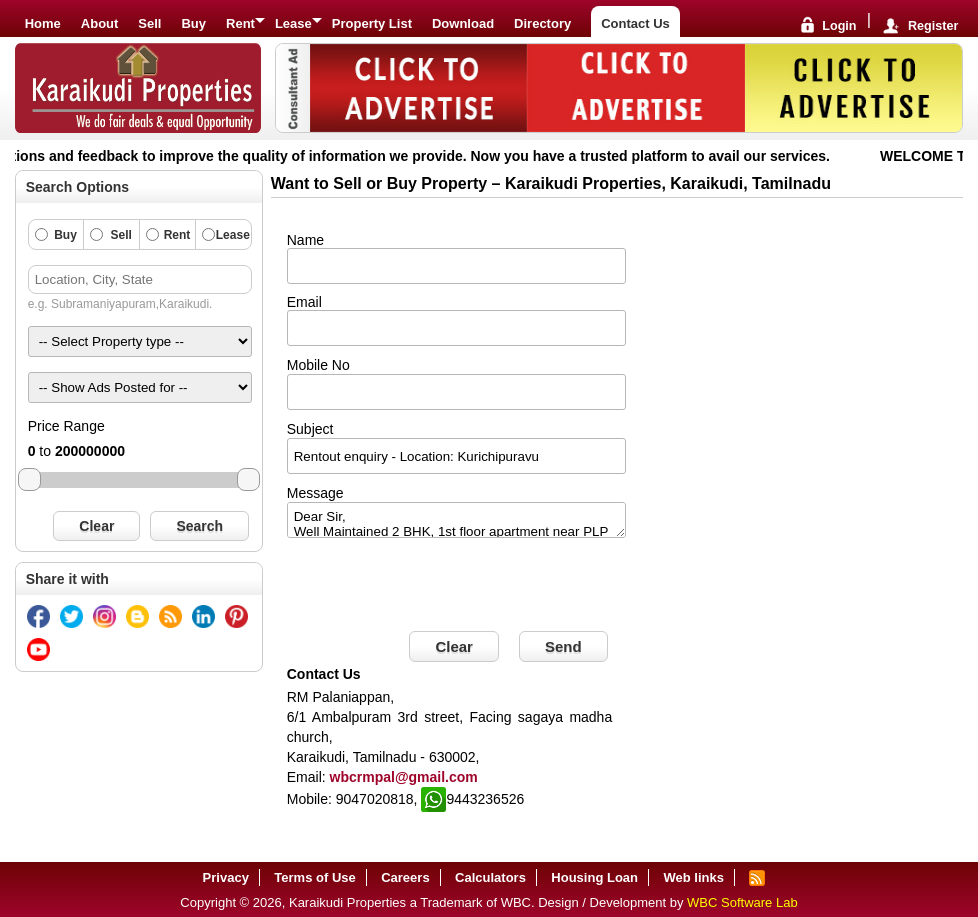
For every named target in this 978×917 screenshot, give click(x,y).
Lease (293, 23)
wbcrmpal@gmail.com (404, 777)
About (100, 23)
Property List (372, 23)
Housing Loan (594, 877)
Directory (542, 23)
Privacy (226, 877)
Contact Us (635, 23)
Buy (193, 23)
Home (43, 23)
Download (463, 23)
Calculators (490, 877)
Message (315, 493)
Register (933, 26)
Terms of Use (314, 877)
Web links (693, 877)
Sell (149, 23)
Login (839, 26)
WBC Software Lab (742, 902)
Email (304, 302)
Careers (405, 877)
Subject (310, 429)
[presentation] (439, 587)
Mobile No (318, 365)
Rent (240, 23)
